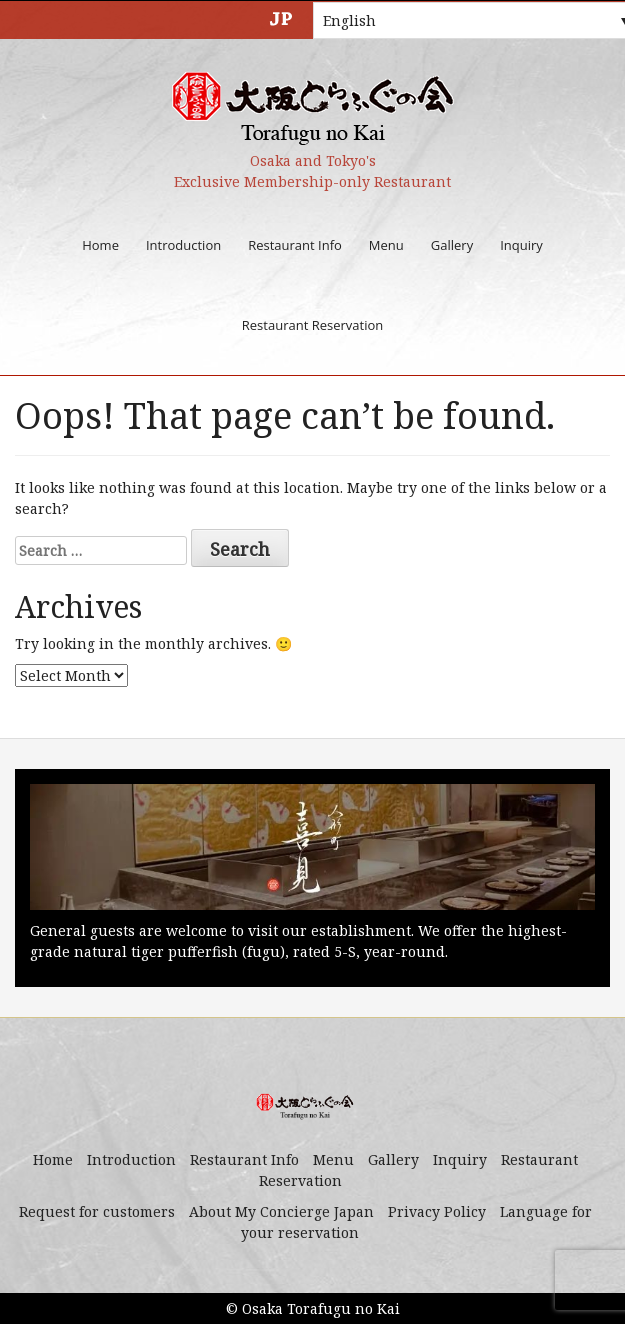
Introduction (183, 245)
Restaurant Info (295, 245)
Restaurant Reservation (312, 325)
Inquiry (521, 245)
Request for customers (97, 1211)
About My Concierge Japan (281, 1211)
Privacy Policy (437, 1211)
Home (100, 245)
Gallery (452, 245)
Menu (386, 245)
